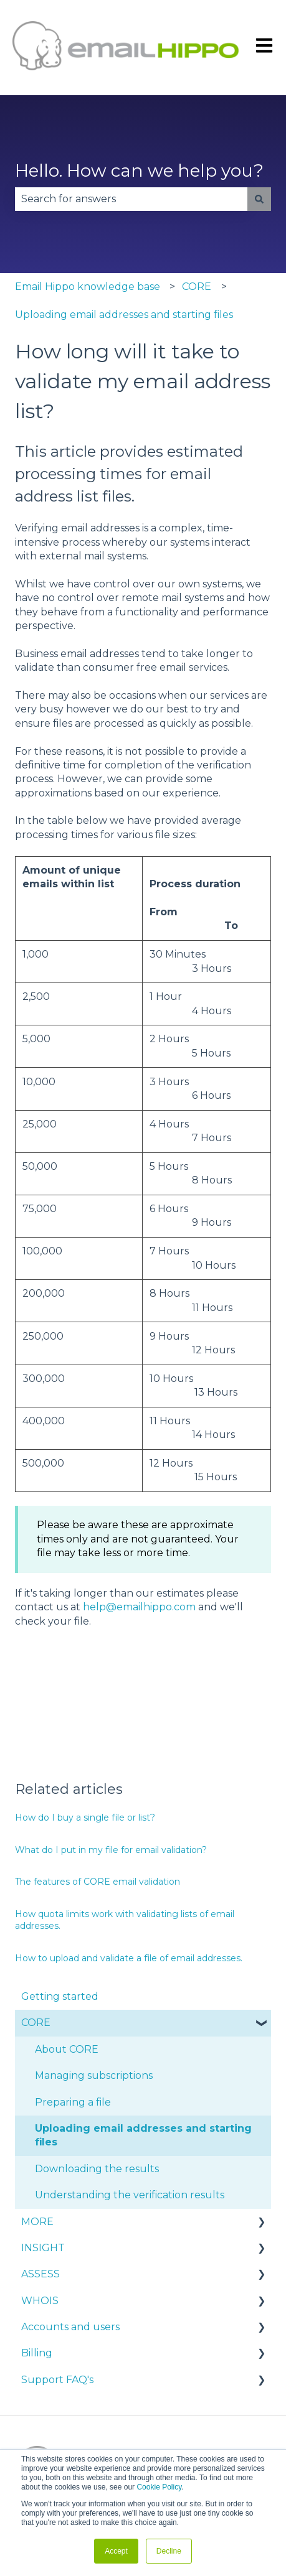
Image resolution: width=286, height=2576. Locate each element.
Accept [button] (116, 2551)
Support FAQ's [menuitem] (57, 2380)
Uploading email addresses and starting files (124, 314)
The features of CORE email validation (97, 1881)
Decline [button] (168, 2551)
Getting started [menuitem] (59, 1996)
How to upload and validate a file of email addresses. (128, 1958)
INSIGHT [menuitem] (43, 2248)
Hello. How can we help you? (139, 170)
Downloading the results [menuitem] (97, 2169)
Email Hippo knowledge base (87, 286)
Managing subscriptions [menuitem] (94, 2075)
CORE (196, 286)
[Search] (259, 199)
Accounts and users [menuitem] (70, 2327)
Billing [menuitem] (36, 2353)
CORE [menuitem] (35, 2022)
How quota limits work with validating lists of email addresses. (124, 1920)
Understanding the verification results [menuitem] (129, 2195)
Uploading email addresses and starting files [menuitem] (143, 2135)
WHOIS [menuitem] (40, 2301)
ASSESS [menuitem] (40, 2274)
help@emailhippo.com (139, 1607)
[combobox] (131, 199)
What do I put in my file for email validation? (111, 1849)
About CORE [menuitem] (66, 2049)
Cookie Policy (158, 2487)
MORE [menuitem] (37, 2222)
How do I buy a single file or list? (85, 1817)
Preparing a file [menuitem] (73, 2102)
